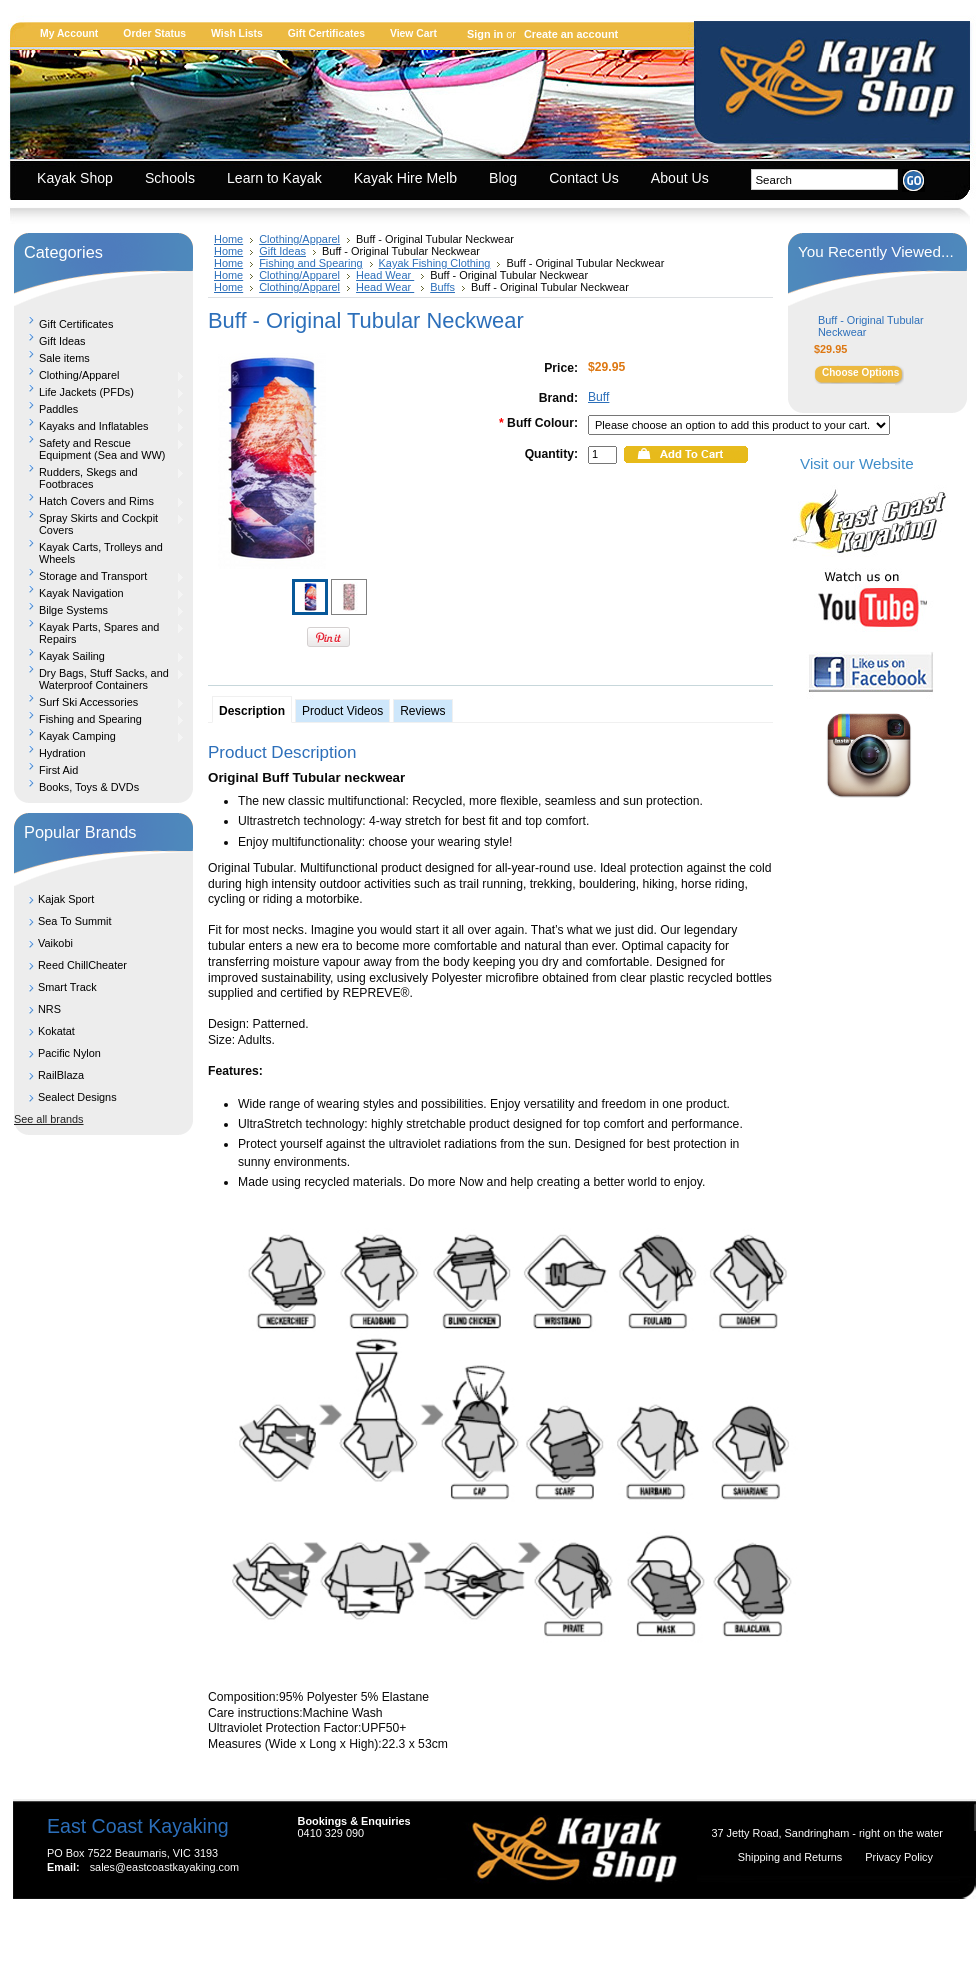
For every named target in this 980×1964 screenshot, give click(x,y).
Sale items (64, 358)
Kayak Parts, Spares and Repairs (99, 633)
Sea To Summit (75, 921)
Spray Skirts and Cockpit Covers (99, 524)
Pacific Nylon (69, 1053)
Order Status (154, 33)
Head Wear (385, 275)
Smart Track (67, 987)
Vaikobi (55, 943)
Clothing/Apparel (99, 375)
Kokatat (56, 1031)
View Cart (413, 33)
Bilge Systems (99, 610)
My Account (69, 33)
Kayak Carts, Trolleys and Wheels (101, 553)
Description (252, 711)
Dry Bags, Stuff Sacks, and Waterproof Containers (99, 679)
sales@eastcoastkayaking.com (164, 1867)
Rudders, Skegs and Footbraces (99, 478)
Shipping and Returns (792, 1857)
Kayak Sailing (99, 656)
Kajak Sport (66, 899)
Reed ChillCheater (82, 965)
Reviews (422, 711)
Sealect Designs (77, 1097)
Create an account (571, 34)
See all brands (49, 1119)
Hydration (62, 753)
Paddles (99, 409)
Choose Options (860, 372)
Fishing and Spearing (99, 719)
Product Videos (342, 711)
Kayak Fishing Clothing (435, 263)
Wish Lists (237, 33)
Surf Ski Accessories (99, 702)
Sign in (485, 34)
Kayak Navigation (99, 593)
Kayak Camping (99, 736)
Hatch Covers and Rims (99, 501)
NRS (49, 1009)
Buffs (442, 287)
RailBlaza (61, 1075)
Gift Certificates (326, 33)
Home (228, 239)
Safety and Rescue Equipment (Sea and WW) (99, 449)
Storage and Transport (99, 576)
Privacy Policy (899, 1857)
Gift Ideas (62, 341)
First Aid (58, 770)
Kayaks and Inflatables (99, 426)
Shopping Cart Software (454, 1927)
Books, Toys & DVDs (89, 787)
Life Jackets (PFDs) (99, 392)
